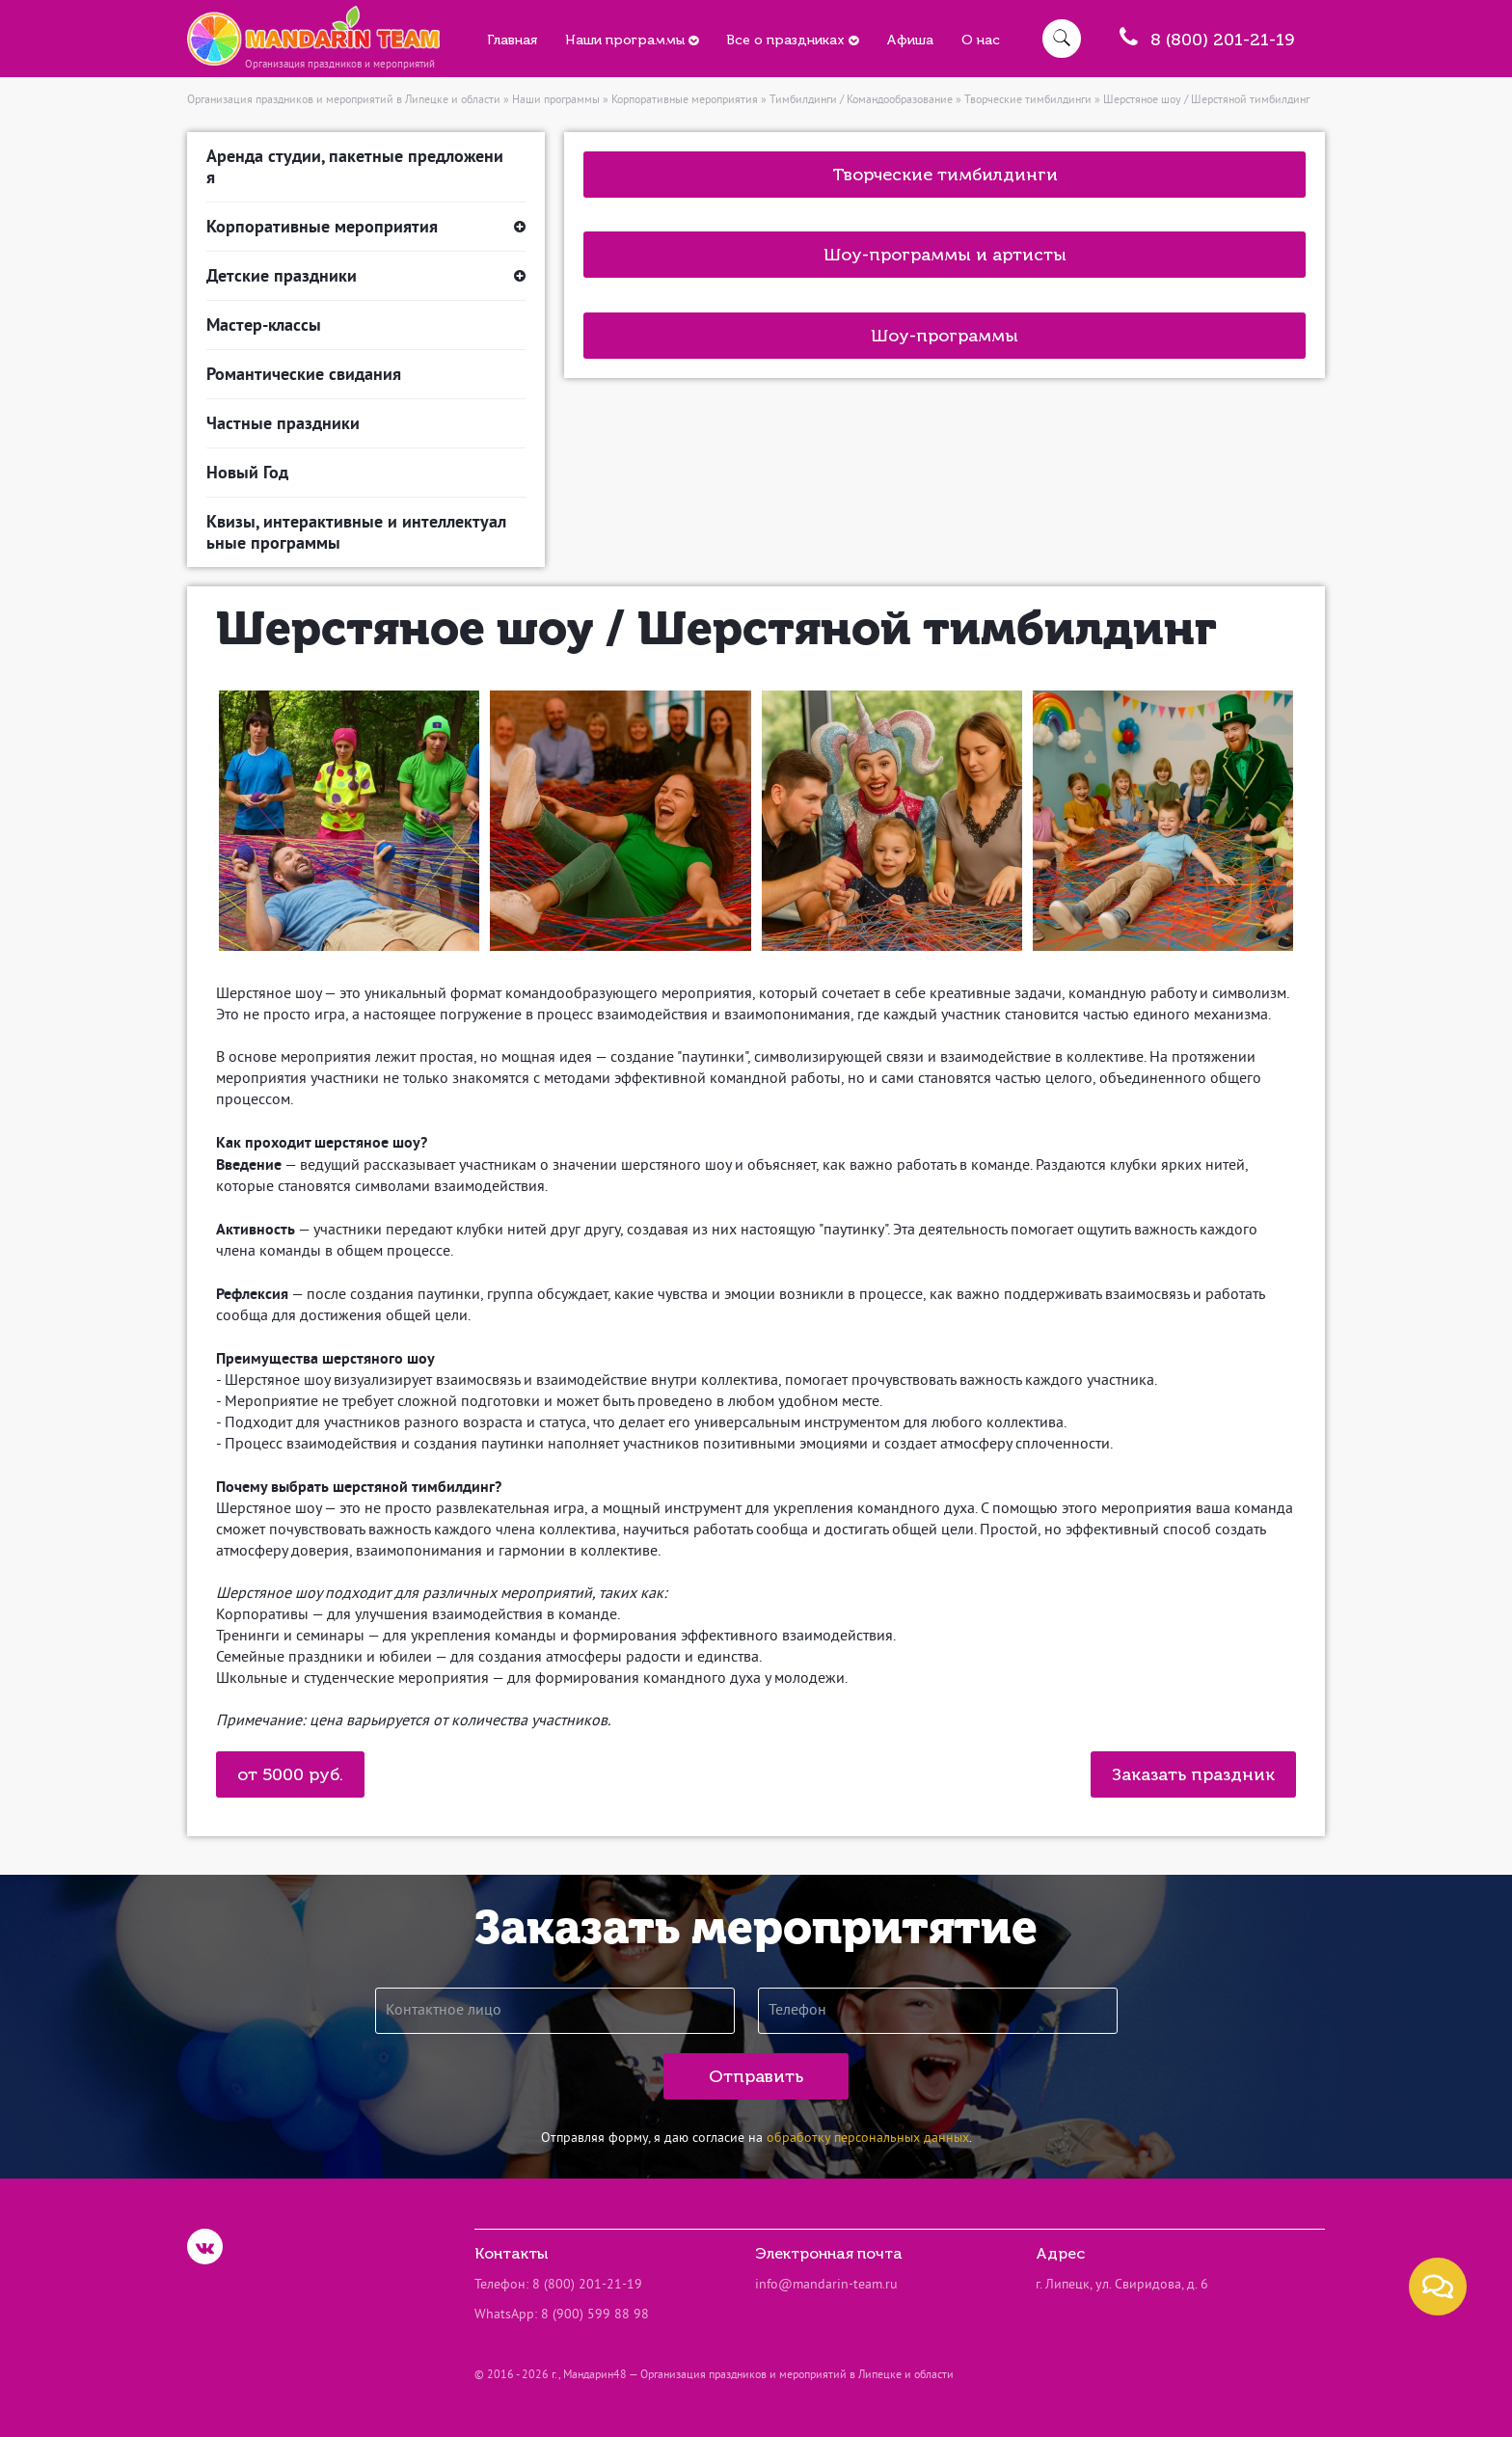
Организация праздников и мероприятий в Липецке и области (343, 101)
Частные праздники (283, 423)
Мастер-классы (263, 324)
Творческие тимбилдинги (1028, 101)
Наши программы (631, 40)
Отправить (756, 2076)
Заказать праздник (1193, 1774)
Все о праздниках (792, 40)
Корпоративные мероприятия (684, 101)
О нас (980, 40)
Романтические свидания (303, 374)
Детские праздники (366, 276)
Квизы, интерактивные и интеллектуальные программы (356, 532)
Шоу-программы (944, 335)
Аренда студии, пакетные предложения (354, 166)
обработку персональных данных (868, 2138)
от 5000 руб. (290, 1774)
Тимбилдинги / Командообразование (861, 101)
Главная (512, 40)
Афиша (909, 40)
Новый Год (247, 472)
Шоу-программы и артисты (945, 254)
